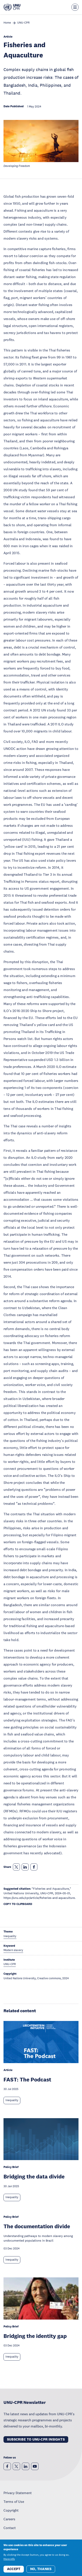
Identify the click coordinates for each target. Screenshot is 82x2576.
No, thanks (40, 2572)
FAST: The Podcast (27, 2079)
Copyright (11, 2510)
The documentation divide (36, 2226)
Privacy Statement (17, 2493)
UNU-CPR (23, 22)
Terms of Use (13, 2501)
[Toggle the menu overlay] (75, 7)
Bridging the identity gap (35, 2335)
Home (7, 22)
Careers (9, 2519)
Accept (13, 2572)
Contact (9, 2528)
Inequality (11, 2100)
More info (9, 2562)
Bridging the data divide (34, 2176)
